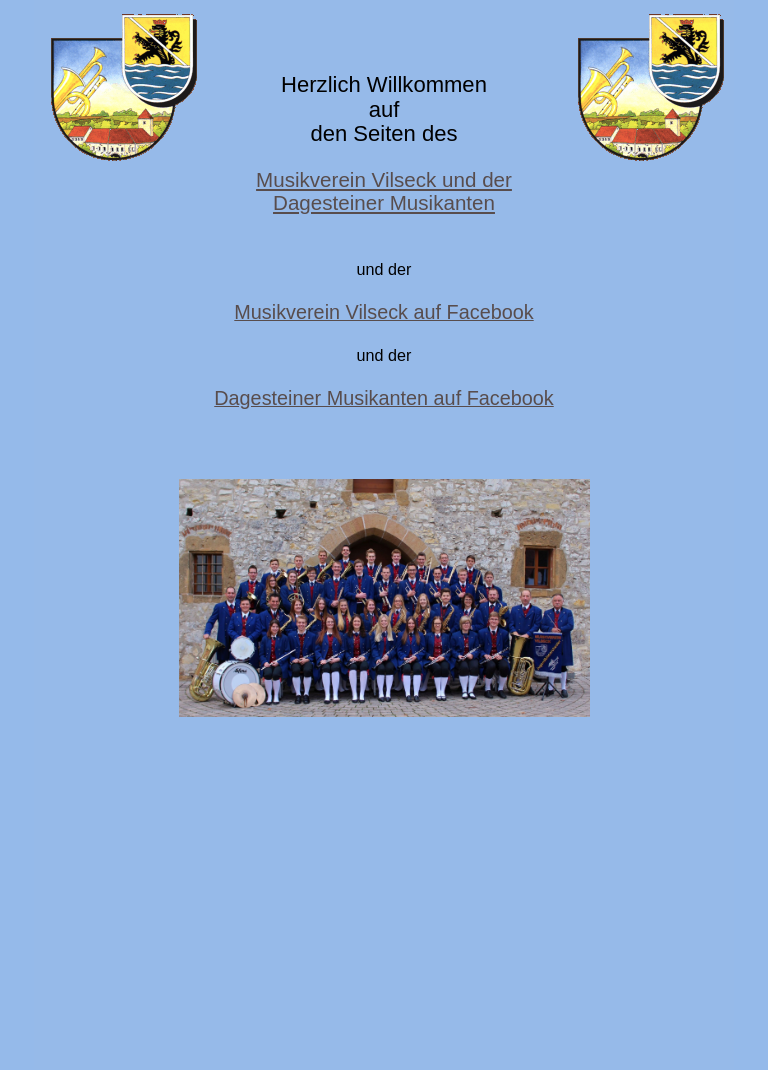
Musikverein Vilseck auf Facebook (383, 312)
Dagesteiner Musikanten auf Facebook (383, 398)
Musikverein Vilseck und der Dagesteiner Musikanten (384, 191)
